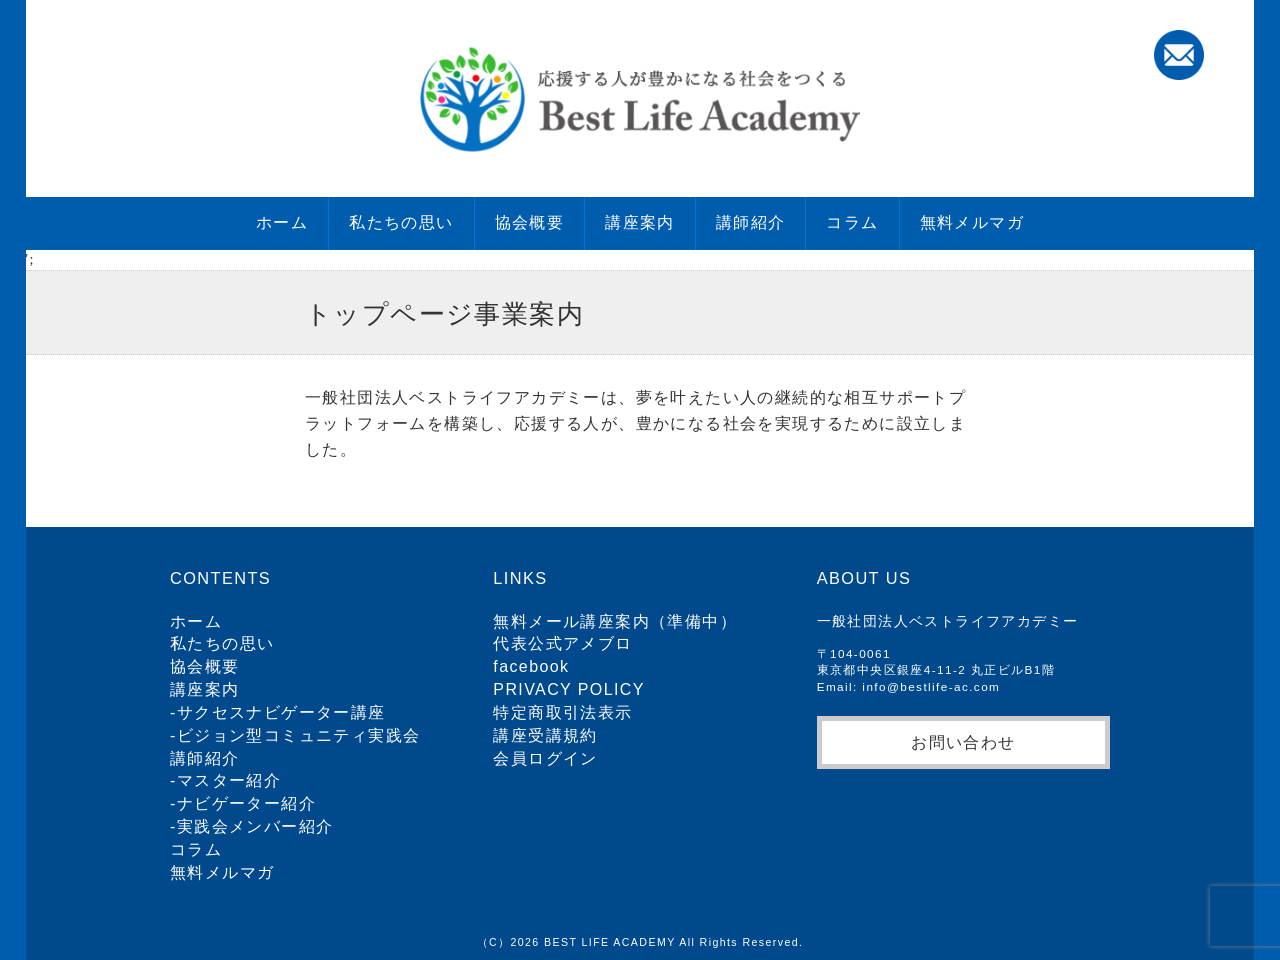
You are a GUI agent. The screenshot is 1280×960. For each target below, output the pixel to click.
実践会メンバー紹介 (255, 826)
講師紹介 (751, 222)
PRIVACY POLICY (569, 689)
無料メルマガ (972, 222)
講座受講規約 (545, 735)
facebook (531, 666)
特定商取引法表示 (562, 712)
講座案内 (640, 222)
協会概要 (530, 222)
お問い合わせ (963, 742)
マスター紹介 (229, 780)
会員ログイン (545, 758)
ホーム (282, 222)
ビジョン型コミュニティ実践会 (299, 735)
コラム (852, 222)
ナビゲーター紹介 (246, 803)
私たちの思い (401, 222)
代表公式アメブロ (562, 643)
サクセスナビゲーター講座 (281, 712)
